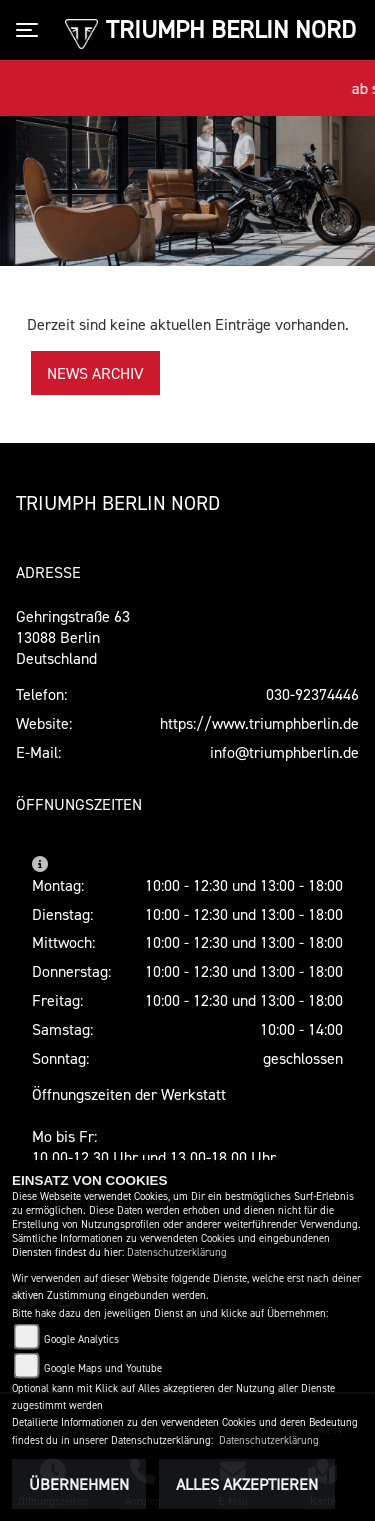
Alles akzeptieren (247, 1484)
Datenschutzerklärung (177, 1252)
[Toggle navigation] (31, 30)
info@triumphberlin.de (284, 752)
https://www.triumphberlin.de (259, 723)
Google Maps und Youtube (103, 1368)
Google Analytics (81, 1339)
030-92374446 (312, 694)
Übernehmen (79, 1484)
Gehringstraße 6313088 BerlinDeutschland (73, 637)
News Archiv (95, 373)
